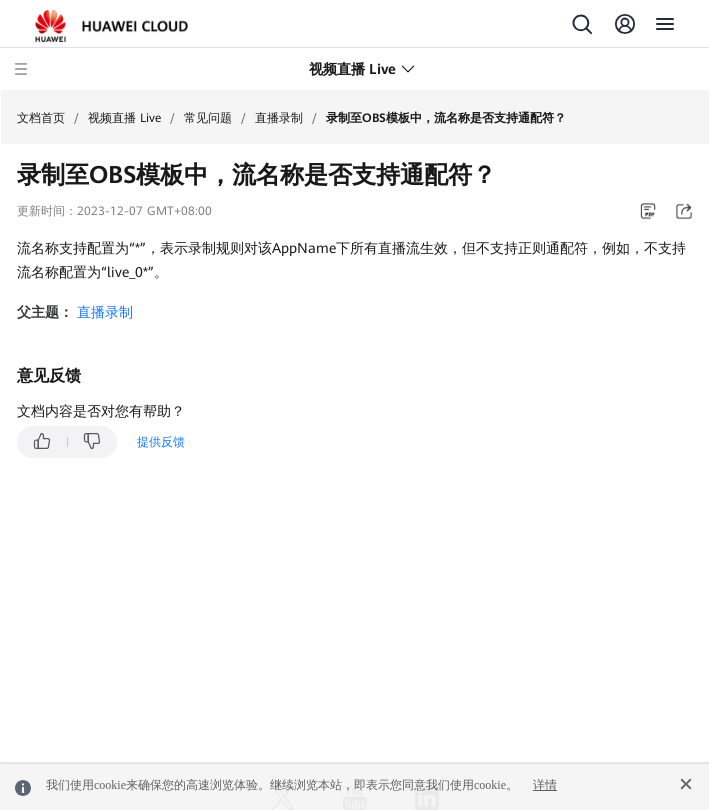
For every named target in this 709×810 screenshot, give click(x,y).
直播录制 (279, 118)
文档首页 (41, 118)
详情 (545, 785)
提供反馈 (161, 442)
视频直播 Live (124, 118)
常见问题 (208, 118)
